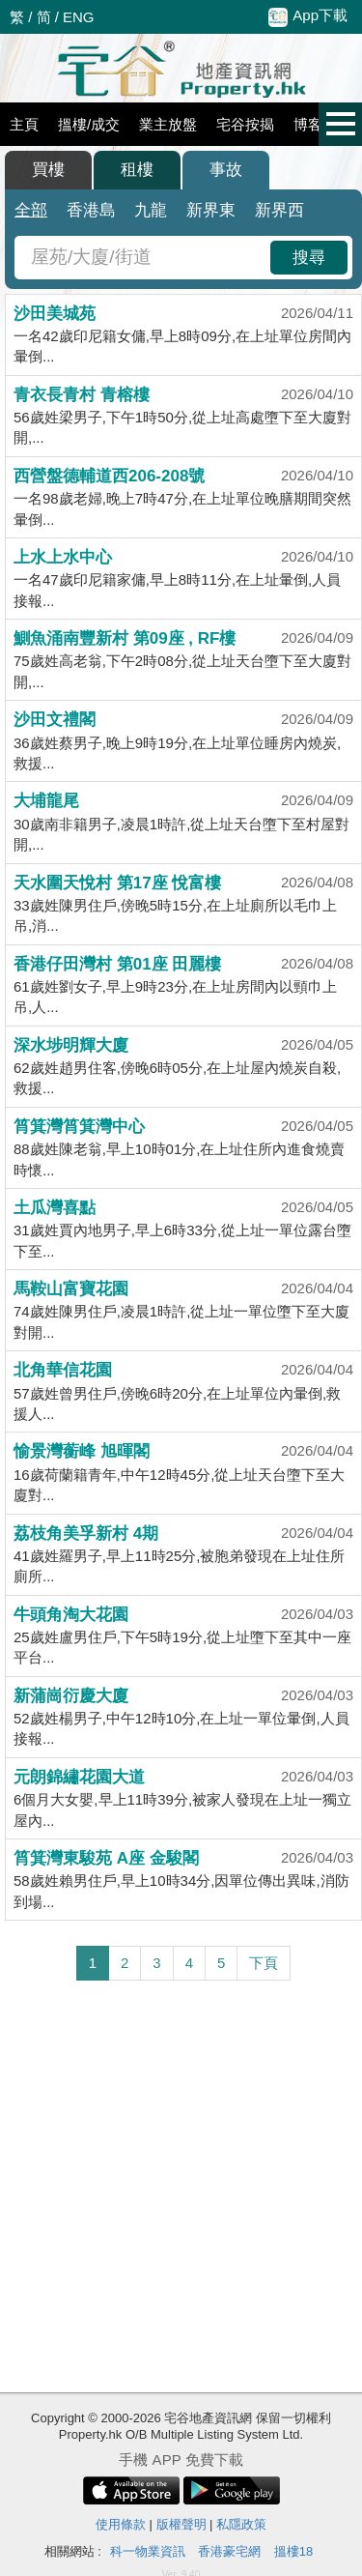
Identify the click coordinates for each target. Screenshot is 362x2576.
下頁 (263, 1962)
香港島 (91, 210)
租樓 (137, 169)
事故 (225, 169)
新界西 (279, 210)
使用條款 (121, 2524)
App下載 (308, 16)
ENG (79, 17)
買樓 (48, 169)
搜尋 (308, 257)
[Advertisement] (181, 2187)
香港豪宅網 (229, 2551)
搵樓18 (293, 2551)
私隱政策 (241, 2524)
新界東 (211, 210)
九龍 (150, 210)
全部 (30, 210)
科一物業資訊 (147, 2551)
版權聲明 (181, 2524)
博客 (307, 124)
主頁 (24, 124)
